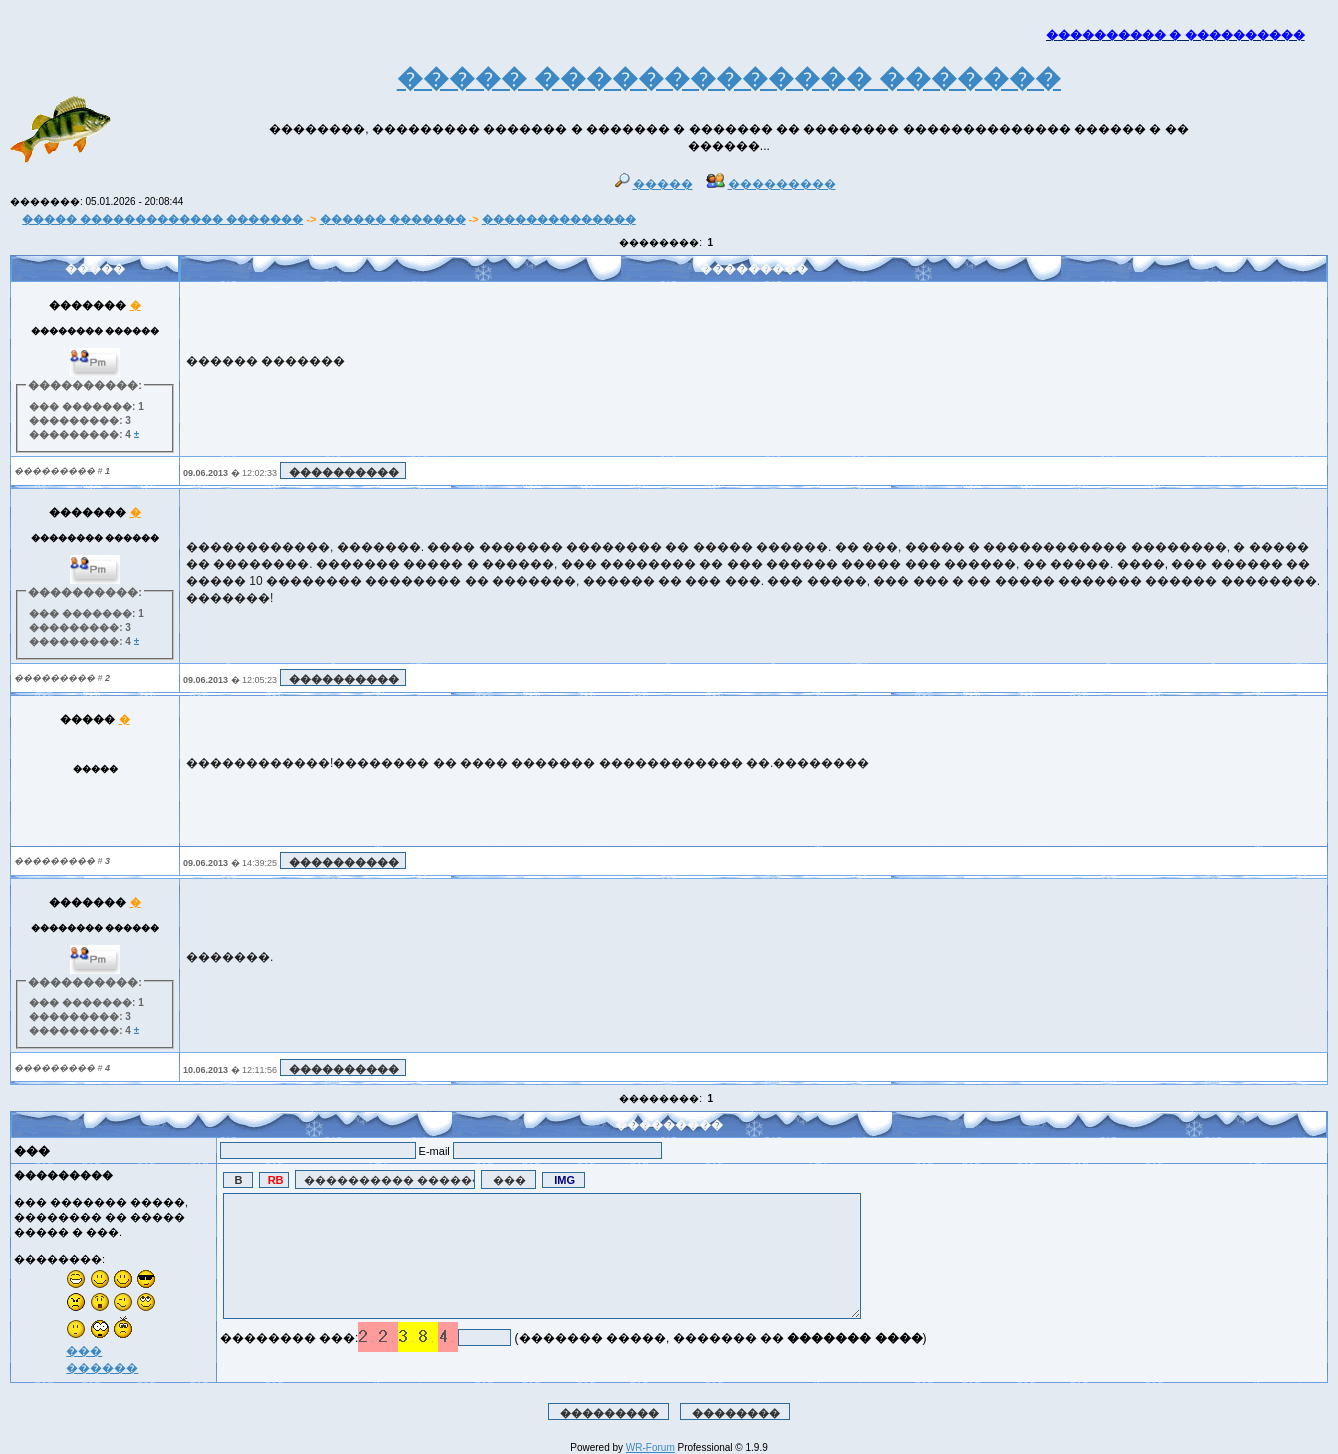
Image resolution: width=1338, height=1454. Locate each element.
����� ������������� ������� (162, 219)
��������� (771, 184)
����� (654, 184)
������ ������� (393, 219)
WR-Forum (650, 1447)
